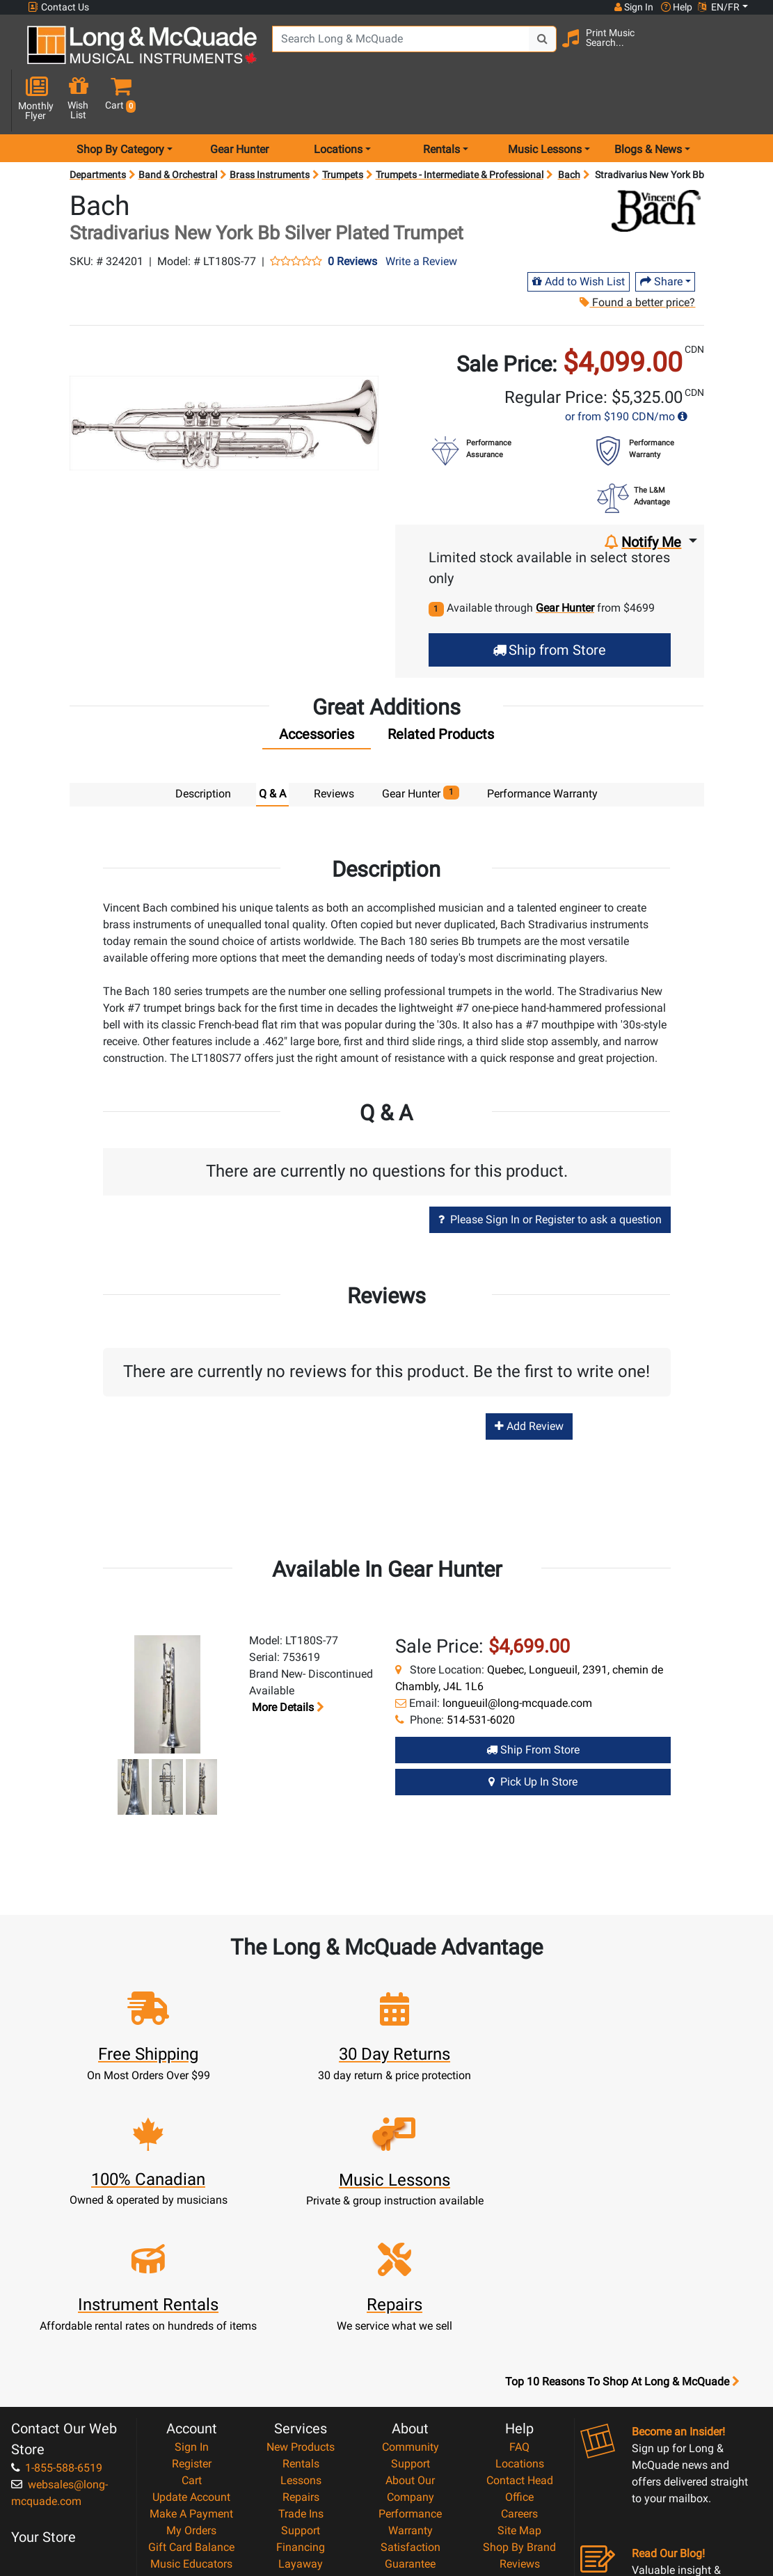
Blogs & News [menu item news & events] (648, 99)
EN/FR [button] (719, 7)
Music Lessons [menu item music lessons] (545, 99)
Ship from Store (549, 600)
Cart (192, 2305)
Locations (519, 2288)
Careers (519, 2338)
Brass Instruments (270, 125)
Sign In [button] (633, 7)
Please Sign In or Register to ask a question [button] (550, 1169)
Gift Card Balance (191, 2371)
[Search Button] (531, 48)
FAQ (519, 2271)
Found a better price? (636, 253)
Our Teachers (410, 2488)
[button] (743, 50)
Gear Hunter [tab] (420, 743)
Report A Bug (520, 2405)
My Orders (191, 2355)
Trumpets (342, 125)
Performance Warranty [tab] (542, 744)
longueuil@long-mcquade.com (517, 1653)
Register (192, 2288)
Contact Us (58, 7)
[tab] (316, 688)
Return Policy (410, 2472)
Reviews (520, 2388)
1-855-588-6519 (56, 2292)
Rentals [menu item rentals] (441, 99)
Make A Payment (191, 2338)
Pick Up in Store (532, 1731)
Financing (300, 2371)
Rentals (300, 2288)
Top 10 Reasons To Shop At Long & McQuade (622, 2206)
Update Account (191, 2321)
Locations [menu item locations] (338, 99)
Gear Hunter (239, 99)
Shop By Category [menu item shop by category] (120, 99)
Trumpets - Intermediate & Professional (459, 125)
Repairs (300, 2321)
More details (286, 1657)
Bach (569, 125)
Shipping (301, 2405)
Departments (98, 125)
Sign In (192, 2271)
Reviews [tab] (334, 744)
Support (300, 2355)
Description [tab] (203, 744)
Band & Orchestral (177, 125)
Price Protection (410, 2405)
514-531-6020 (481, 1669)
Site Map (519, 2355)
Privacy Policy (410, 2455)
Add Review (529, 1376)
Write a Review (421, 211)
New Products (300, 2271)
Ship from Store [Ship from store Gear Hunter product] (533, 1699)
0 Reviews (352, 212)
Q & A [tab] (272, 744)
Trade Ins (301, 2338)
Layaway (300, 2388)
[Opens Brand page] (656, 161)
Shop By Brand (519, 2371)
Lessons (300, 2305)
